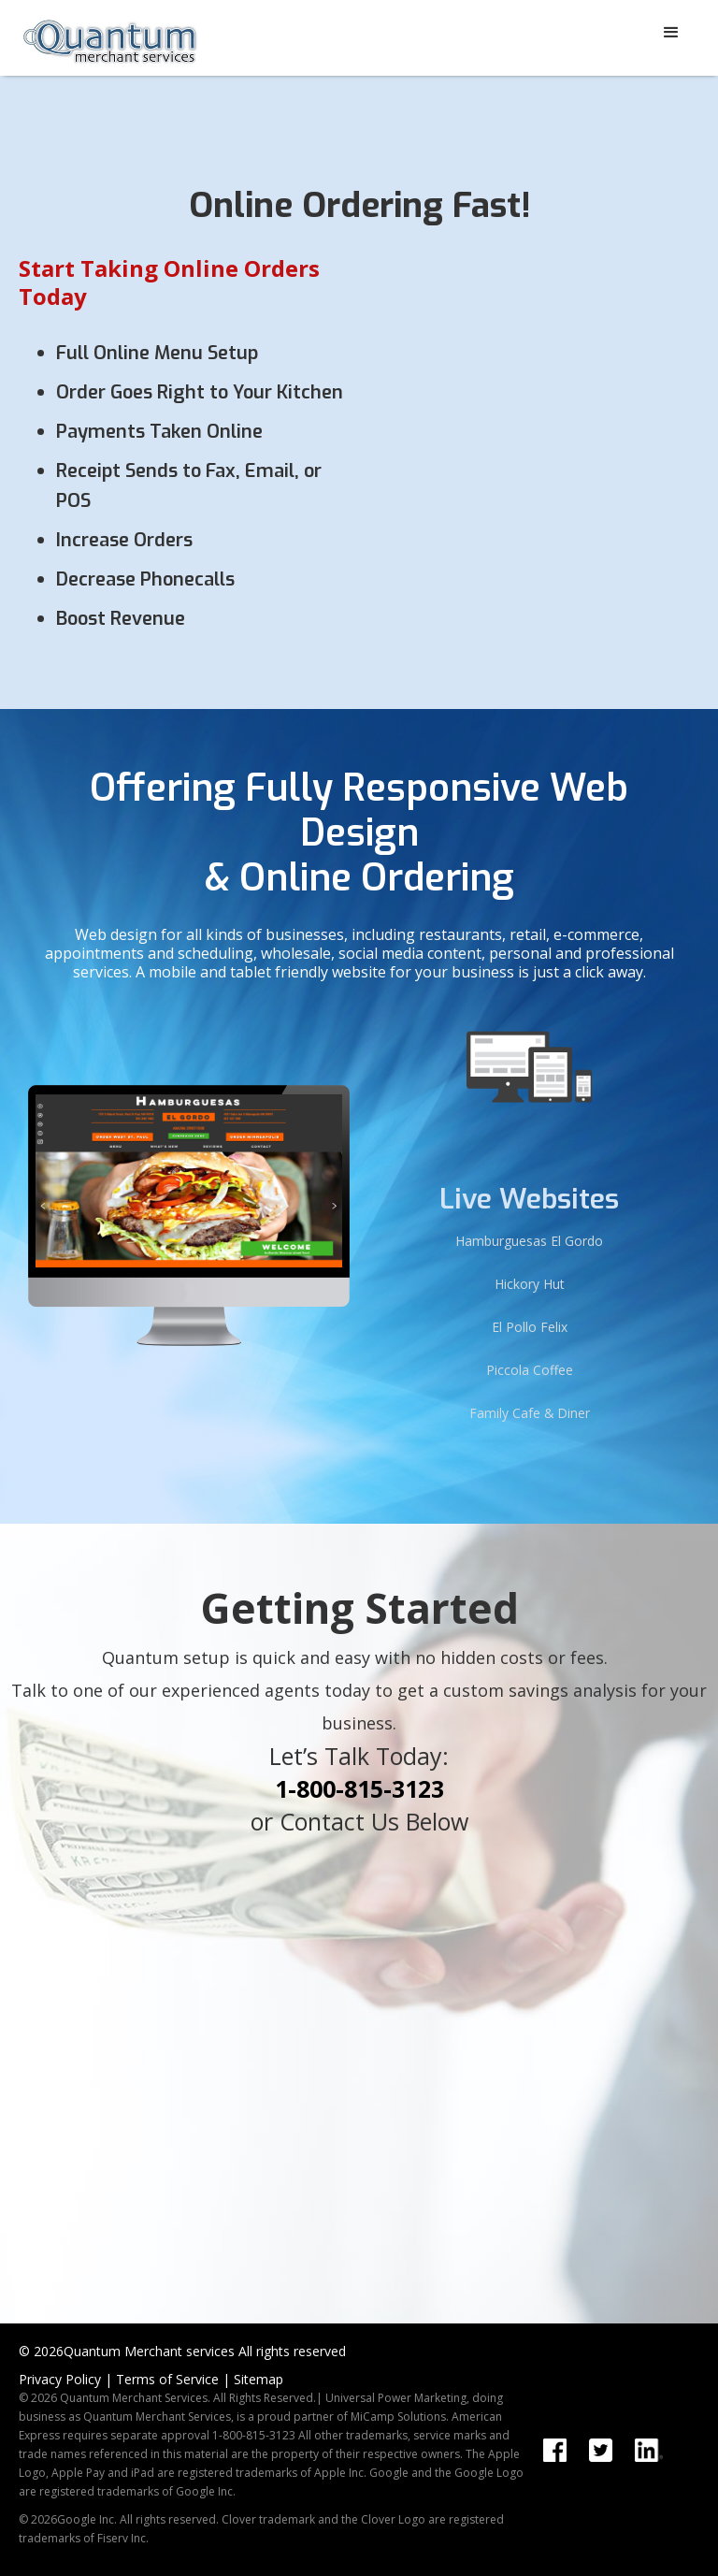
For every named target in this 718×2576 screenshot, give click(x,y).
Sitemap (258, 2379)
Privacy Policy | (65, 2379)
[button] (671, 33)
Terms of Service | (173, 2379)
